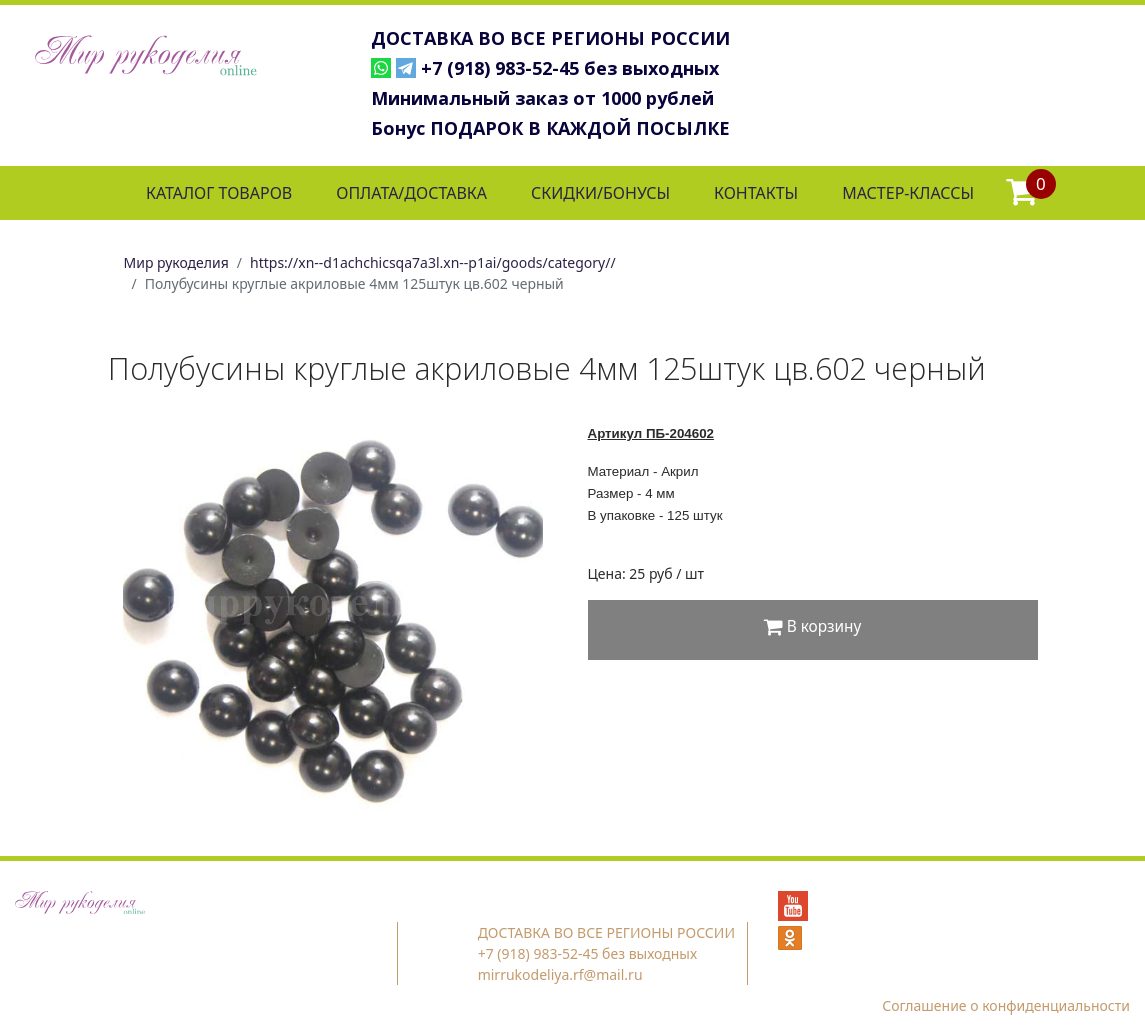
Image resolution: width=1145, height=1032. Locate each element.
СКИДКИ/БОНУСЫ (600, 193)
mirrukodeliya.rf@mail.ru (560, 974)
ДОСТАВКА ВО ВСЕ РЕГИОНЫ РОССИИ (550, 38)
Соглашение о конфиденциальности (1006, 1005)
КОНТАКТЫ (756, 193)
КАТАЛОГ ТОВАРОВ (219, 193)
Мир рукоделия (176, 262)
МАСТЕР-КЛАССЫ (908, 193)
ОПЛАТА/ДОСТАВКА (411, 193)
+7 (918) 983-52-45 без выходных (570, 68)
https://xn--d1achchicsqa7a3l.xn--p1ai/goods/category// (433, 262)
